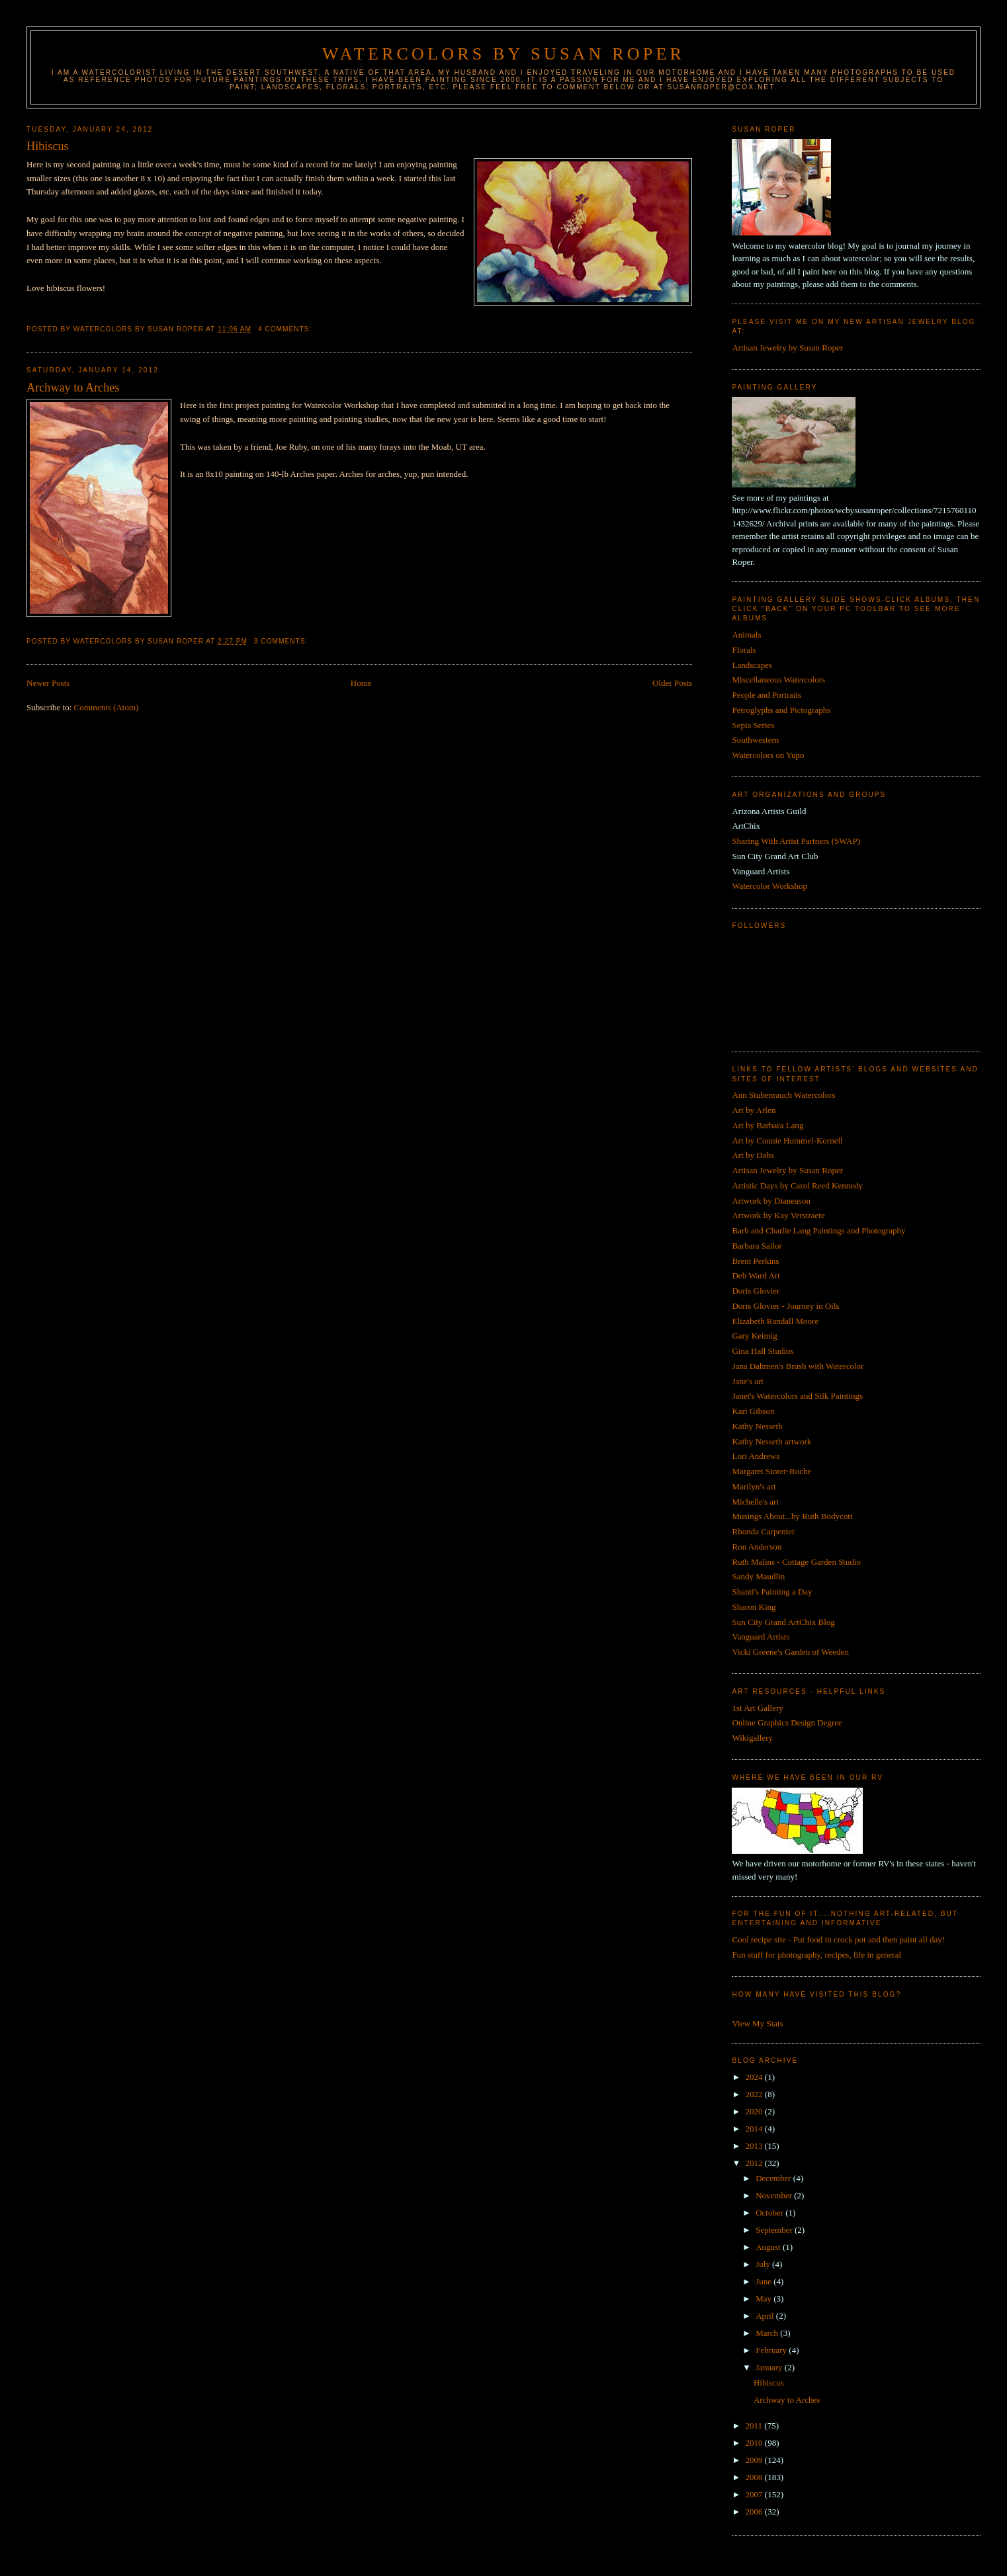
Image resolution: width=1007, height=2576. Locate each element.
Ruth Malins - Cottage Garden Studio (796, 1562)
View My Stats (757, 2023)
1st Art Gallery (757, 1708)
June (764, 2281)
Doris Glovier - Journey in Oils (785, 1306)
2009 (755, 2460)
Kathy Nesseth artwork (771, 1441)
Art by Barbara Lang (767, 1125)
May (764, 2299)
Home (361, 683)
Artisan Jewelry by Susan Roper (787, 348)
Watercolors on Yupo (768, 755)
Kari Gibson (753, 1411)
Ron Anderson (756, 1547)
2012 (755, 2163)
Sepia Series (753, 725)
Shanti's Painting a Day (772, 1592)
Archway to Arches (72, 387)
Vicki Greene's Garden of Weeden (790, 1652)
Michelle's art (755, 1502)
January (770, 2367)
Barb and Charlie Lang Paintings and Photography (818, 1230)
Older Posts (672, 683)
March (768, 2333)
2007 (755, 2494)
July (764, 2264)
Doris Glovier (755, 1291)
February (772, 2350)
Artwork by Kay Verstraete (778, 1215)
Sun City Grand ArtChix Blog (783, 1622)
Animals (746, 635)
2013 (755, 2146)
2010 (755, 2443)
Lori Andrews (755, 1456)
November (775, 2195)
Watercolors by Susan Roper (503, 53)
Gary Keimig (754, 1336)
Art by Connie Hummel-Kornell (787, 1140)
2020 (755, 2111)
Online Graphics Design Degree (787, 1722)
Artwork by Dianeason (771, 1201)
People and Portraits (766, 695)
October (770, 2213)
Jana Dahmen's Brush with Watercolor (797, 1366)
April (766, 2316)
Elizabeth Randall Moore (775, 1321)
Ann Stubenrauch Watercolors (783, 1095)
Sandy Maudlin (758, 1576)
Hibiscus (47, 146)
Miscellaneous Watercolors (778, 680)
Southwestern (755, 740)
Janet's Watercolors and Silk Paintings (797, 1396)
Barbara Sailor (756, 1246)
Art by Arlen (753, 1110)
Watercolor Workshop (769, 886)
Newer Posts (47, 683)
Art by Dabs (753, 1155)
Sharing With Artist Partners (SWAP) (796, 841)
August (769, 2247)
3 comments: (282, 641)
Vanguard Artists (760, 1636)
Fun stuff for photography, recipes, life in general (816, 1955)
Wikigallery (752, 1738)
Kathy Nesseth (757, 1426)
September (775, 2230)
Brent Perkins (755, 1261)
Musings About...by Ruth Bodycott (792, 1516)
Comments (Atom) (106, 707)
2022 (755, 2094)
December (774, 2178)
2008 (755, 2477)
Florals (744, 650)
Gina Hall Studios (762, 1351)
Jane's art (747, 1381)
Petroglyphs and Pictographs (781, 710)
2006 (755, 2511)
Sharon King (753, 1607)
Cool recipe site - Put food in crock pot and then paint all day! (838, 1939)
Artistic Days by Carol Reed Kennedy (797, 1185)
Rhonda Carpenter (763, 1531)
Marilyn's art (753, 1486)
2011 (755, 2426)
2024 (755, 2077)
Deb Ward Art (755, 1275)
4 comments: (286, 329)
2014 (755, 2129)
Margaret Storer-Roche (771, 1471)
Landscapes (752, 665)
